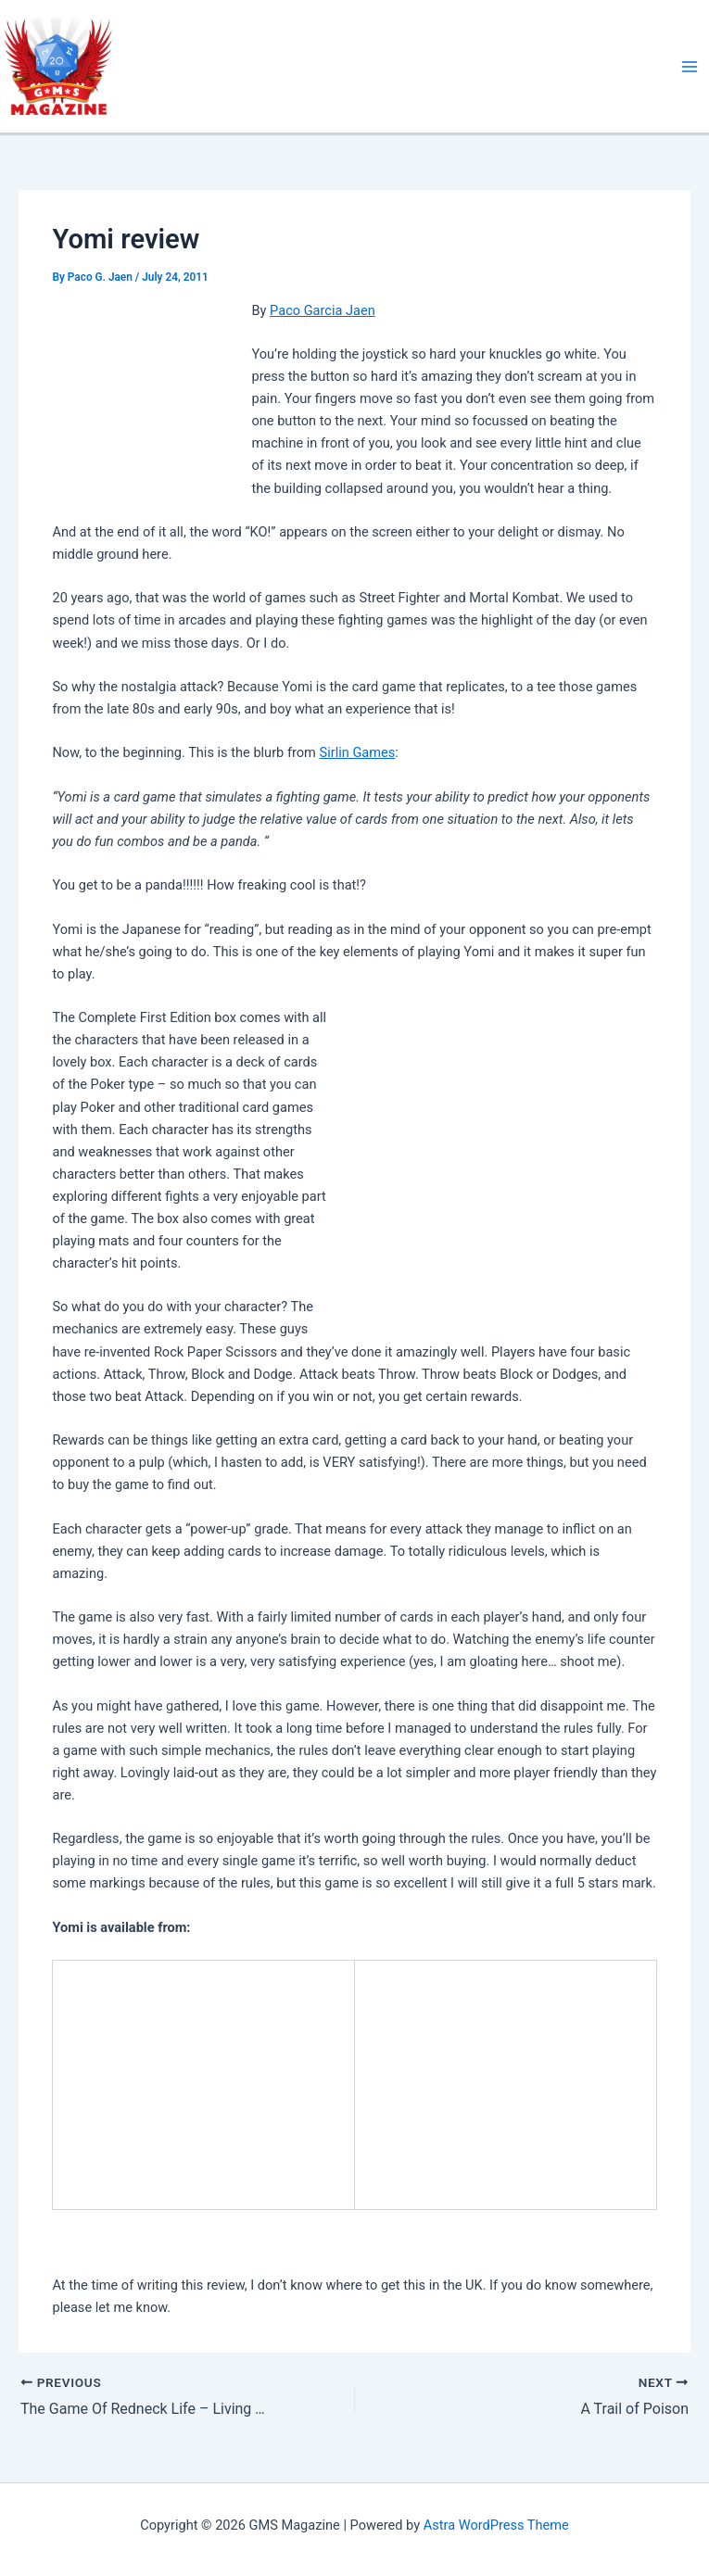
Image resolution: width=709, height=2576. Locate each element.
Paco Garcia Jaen (322, 310)
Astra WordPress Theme (496, 2525)
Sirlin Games (357, 752)
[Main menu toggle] (689, 66)
